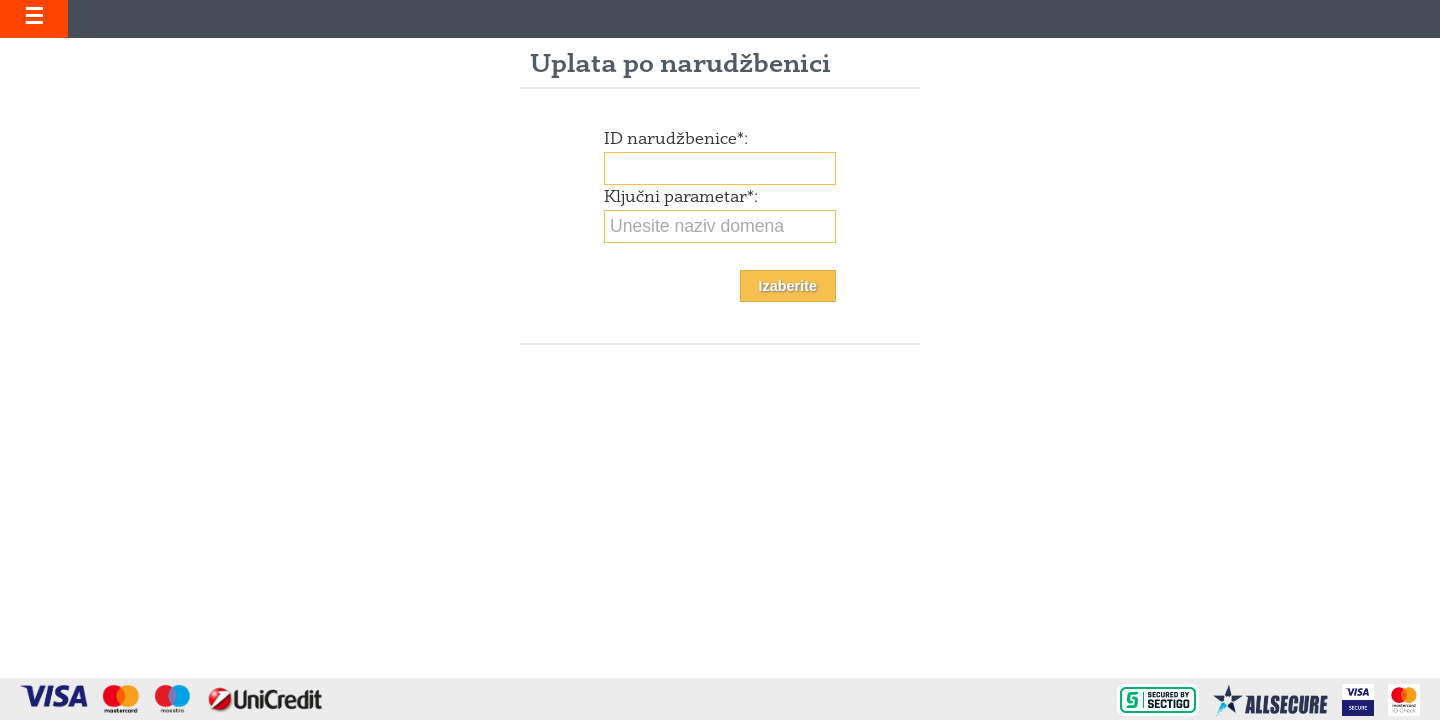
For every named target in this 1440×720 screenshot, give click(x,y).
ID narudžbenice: (676, 140)
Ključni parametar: (681, 198)
